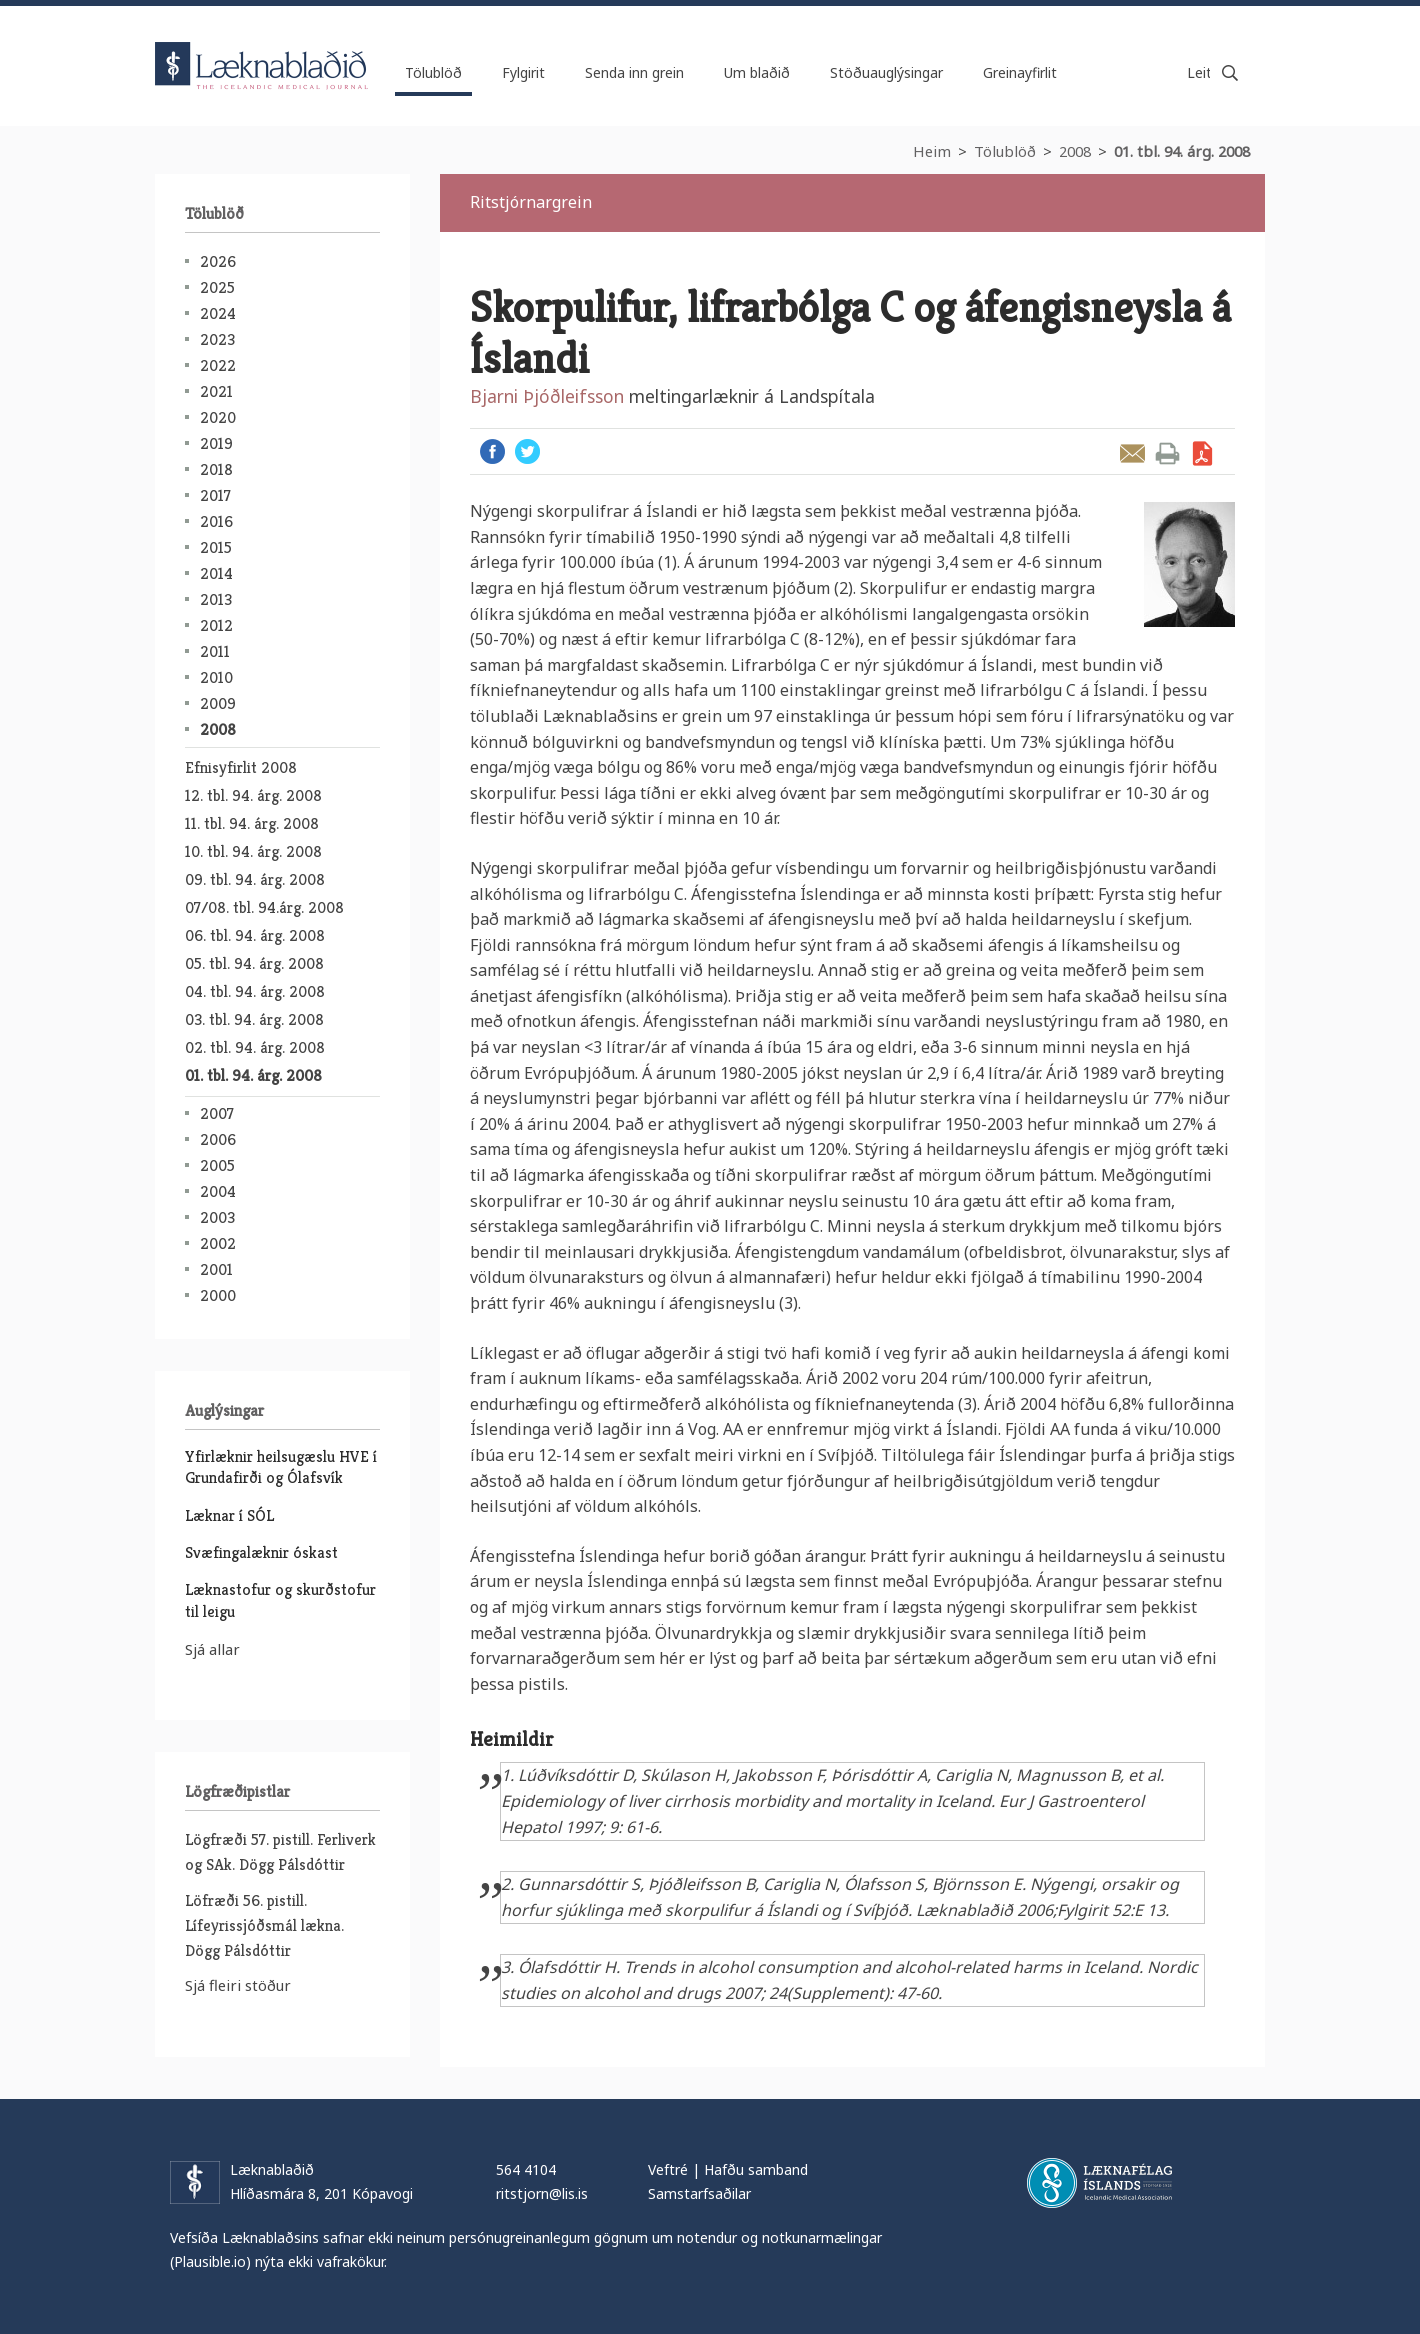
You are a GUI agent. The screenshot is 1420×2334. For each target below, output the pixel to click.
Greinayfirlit (1020, 72)
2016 (216, 521)
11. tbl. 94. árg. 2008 (252, 823)
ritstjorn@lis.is (542, 2193)
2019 (216, 443)
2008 (1075, 151)
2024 (218, 313)
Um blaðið (757, 72)
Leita (1230, 73)
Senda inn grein (634, 72)
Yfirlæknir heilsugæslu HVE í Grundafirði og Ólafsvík (281, 1467)
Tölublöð (1005, 151)
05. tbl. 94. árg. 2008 (254, 963)
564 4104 (526, 2169)
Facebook (492, 451)
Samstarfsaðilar (699, 2193)
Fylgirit (523, 72)
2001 (216, 1269)
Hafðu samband (756, 2169)
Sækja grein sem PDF (1202, 453)
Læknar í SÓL (229, 1515)
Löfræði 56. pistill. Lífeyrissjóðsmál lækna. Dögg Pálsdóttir (264, 1925)
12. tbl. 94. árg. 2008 (253, 795)
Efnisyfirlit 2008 (241, 767)
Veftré (668, 2169)
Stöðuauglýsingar (886, 72)
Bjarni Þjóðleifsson (547, 396)
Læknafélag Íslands (1099, 2183)
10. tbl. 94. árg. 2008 (253, 851)
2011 (215, 651)
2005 (217, 1165)
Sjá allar (212, 1649)
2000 (218, 1295)
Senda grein (1132, 453)
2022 (218, 365)
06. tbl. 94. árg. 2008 (255, 935)
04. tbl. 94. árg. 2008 (255, 991)
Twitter (527, 451)
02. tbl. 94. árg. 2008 (255, 1047)
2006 (218, 1139)
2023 (217, 339)
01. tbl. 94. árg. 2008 (1182, 151)
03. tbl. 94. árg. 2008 (254, 1019)
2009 (218, 703)
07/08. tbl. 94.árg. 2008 (264, 907)
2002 (218, 1243)
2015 (216, 547)
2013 (216, 599)
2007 (217, 1113)
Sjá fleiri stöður (238, 1985)
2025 (217, 287)
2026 (218, 261)
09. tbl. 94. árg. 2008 (255, 879)
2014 (216, 573)
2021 (216, 391)
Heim (932, 151)
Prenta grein (1167, 453)
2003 (217, 1217)
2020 (218, 417)
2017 (215, 495)
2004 (218, 1191)
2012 (216, 625)
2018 (216, 469)
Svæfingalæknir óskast (261, 1552)
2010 (216, 677)
